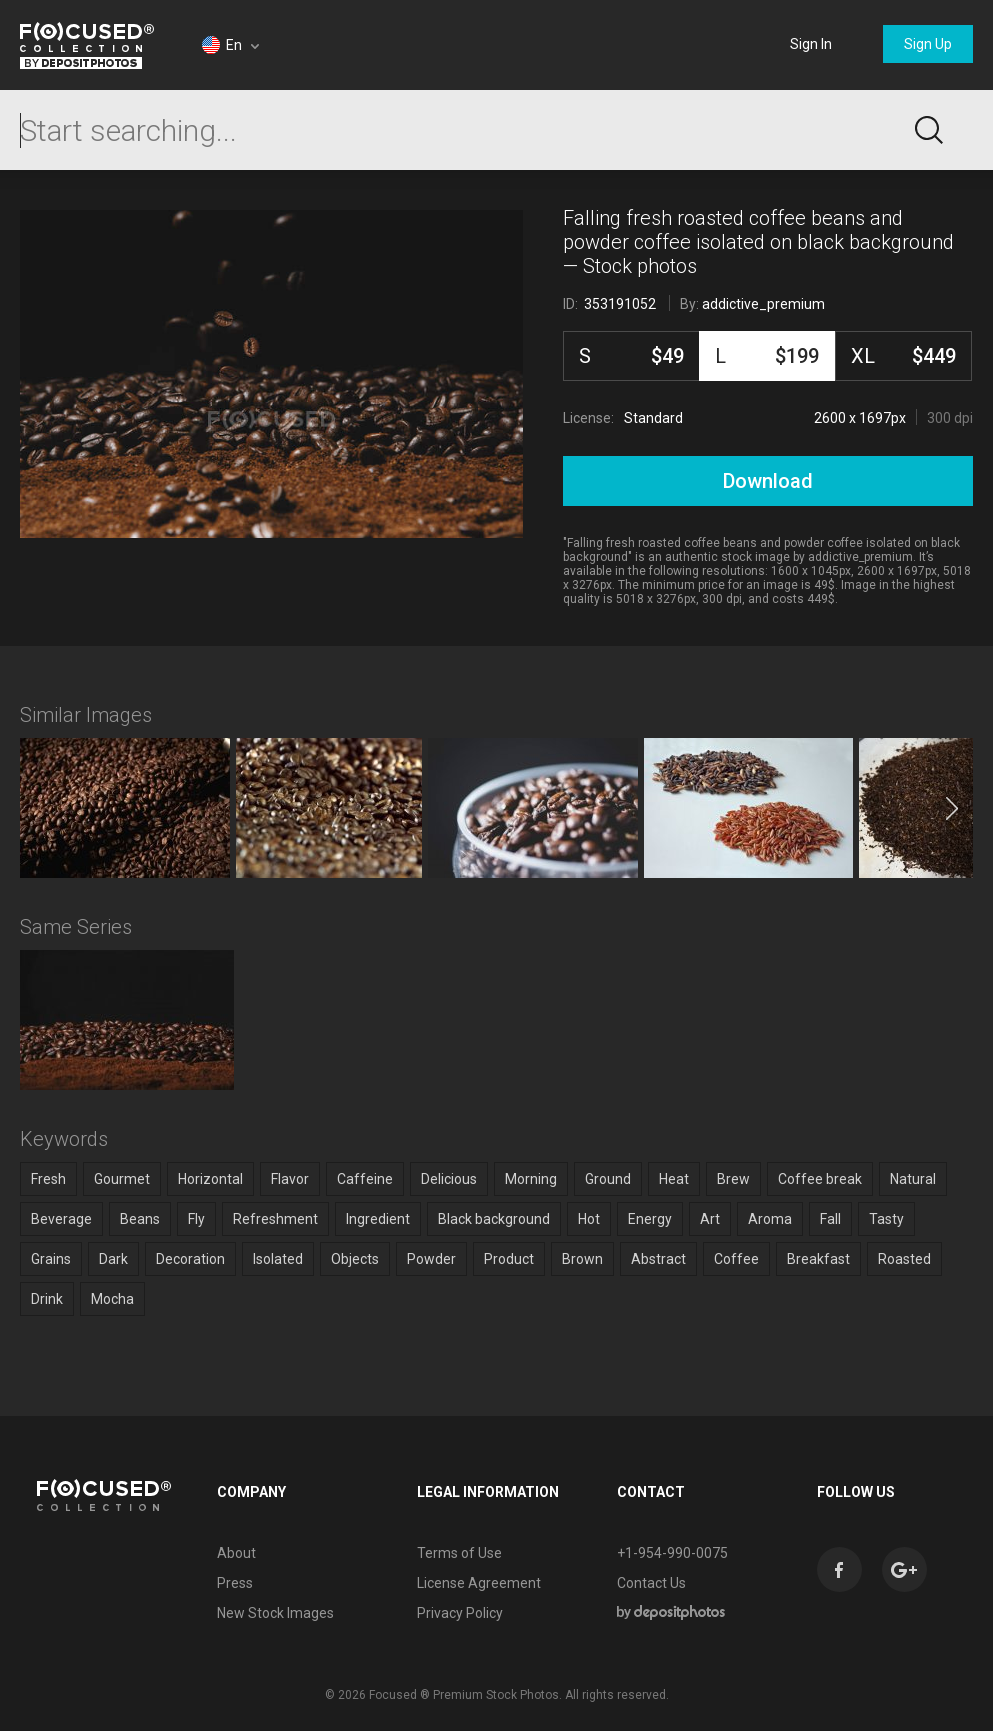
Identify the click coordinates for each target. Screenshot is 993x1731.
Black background (494, 1219)
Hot (589, 1219)
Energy (650, 1219)
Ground (608, 1179)
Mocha (112, 1299)
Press (235, 1583)
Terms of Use (459, 1553)
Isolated (278, 1259)
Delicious (449, 1179)
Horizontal (210, 1179)
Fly (196, 1219)
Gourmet (122, 1179)
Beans (140, 1219)
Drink (47, 1299)
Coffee (736, 1259)
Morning (531, 1179)
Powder (431, 1259)
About (236, 1553)
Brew (733, 1179)
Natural (913, 1179)
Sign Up (928, 44)
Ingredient (378, 1219)
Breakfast (818, 1259)
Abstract (658, 1259)
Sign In (811, 44)
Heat (674, 1179)
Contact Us (651, 1583)
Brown (582, 1259)
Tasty (886, 1219)
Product (509, 1259)
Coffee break (820, 1179)
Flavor (290, 1179)
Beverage (61, 1219)
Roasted (904, 1259)
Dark (113, 1259)
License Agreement (479, 1583)
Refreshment (275, 1219)
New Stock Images (275, 1613)
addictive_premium (763, 304)
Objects (355, 1259)
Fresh (48, 1179)
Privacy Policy (460, 1613)
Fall (830, 1219)
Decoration (190, 1259)
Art (710, 1219)
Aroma (770, 1219)
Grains (51, 1259)
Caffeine (365, 1179)
